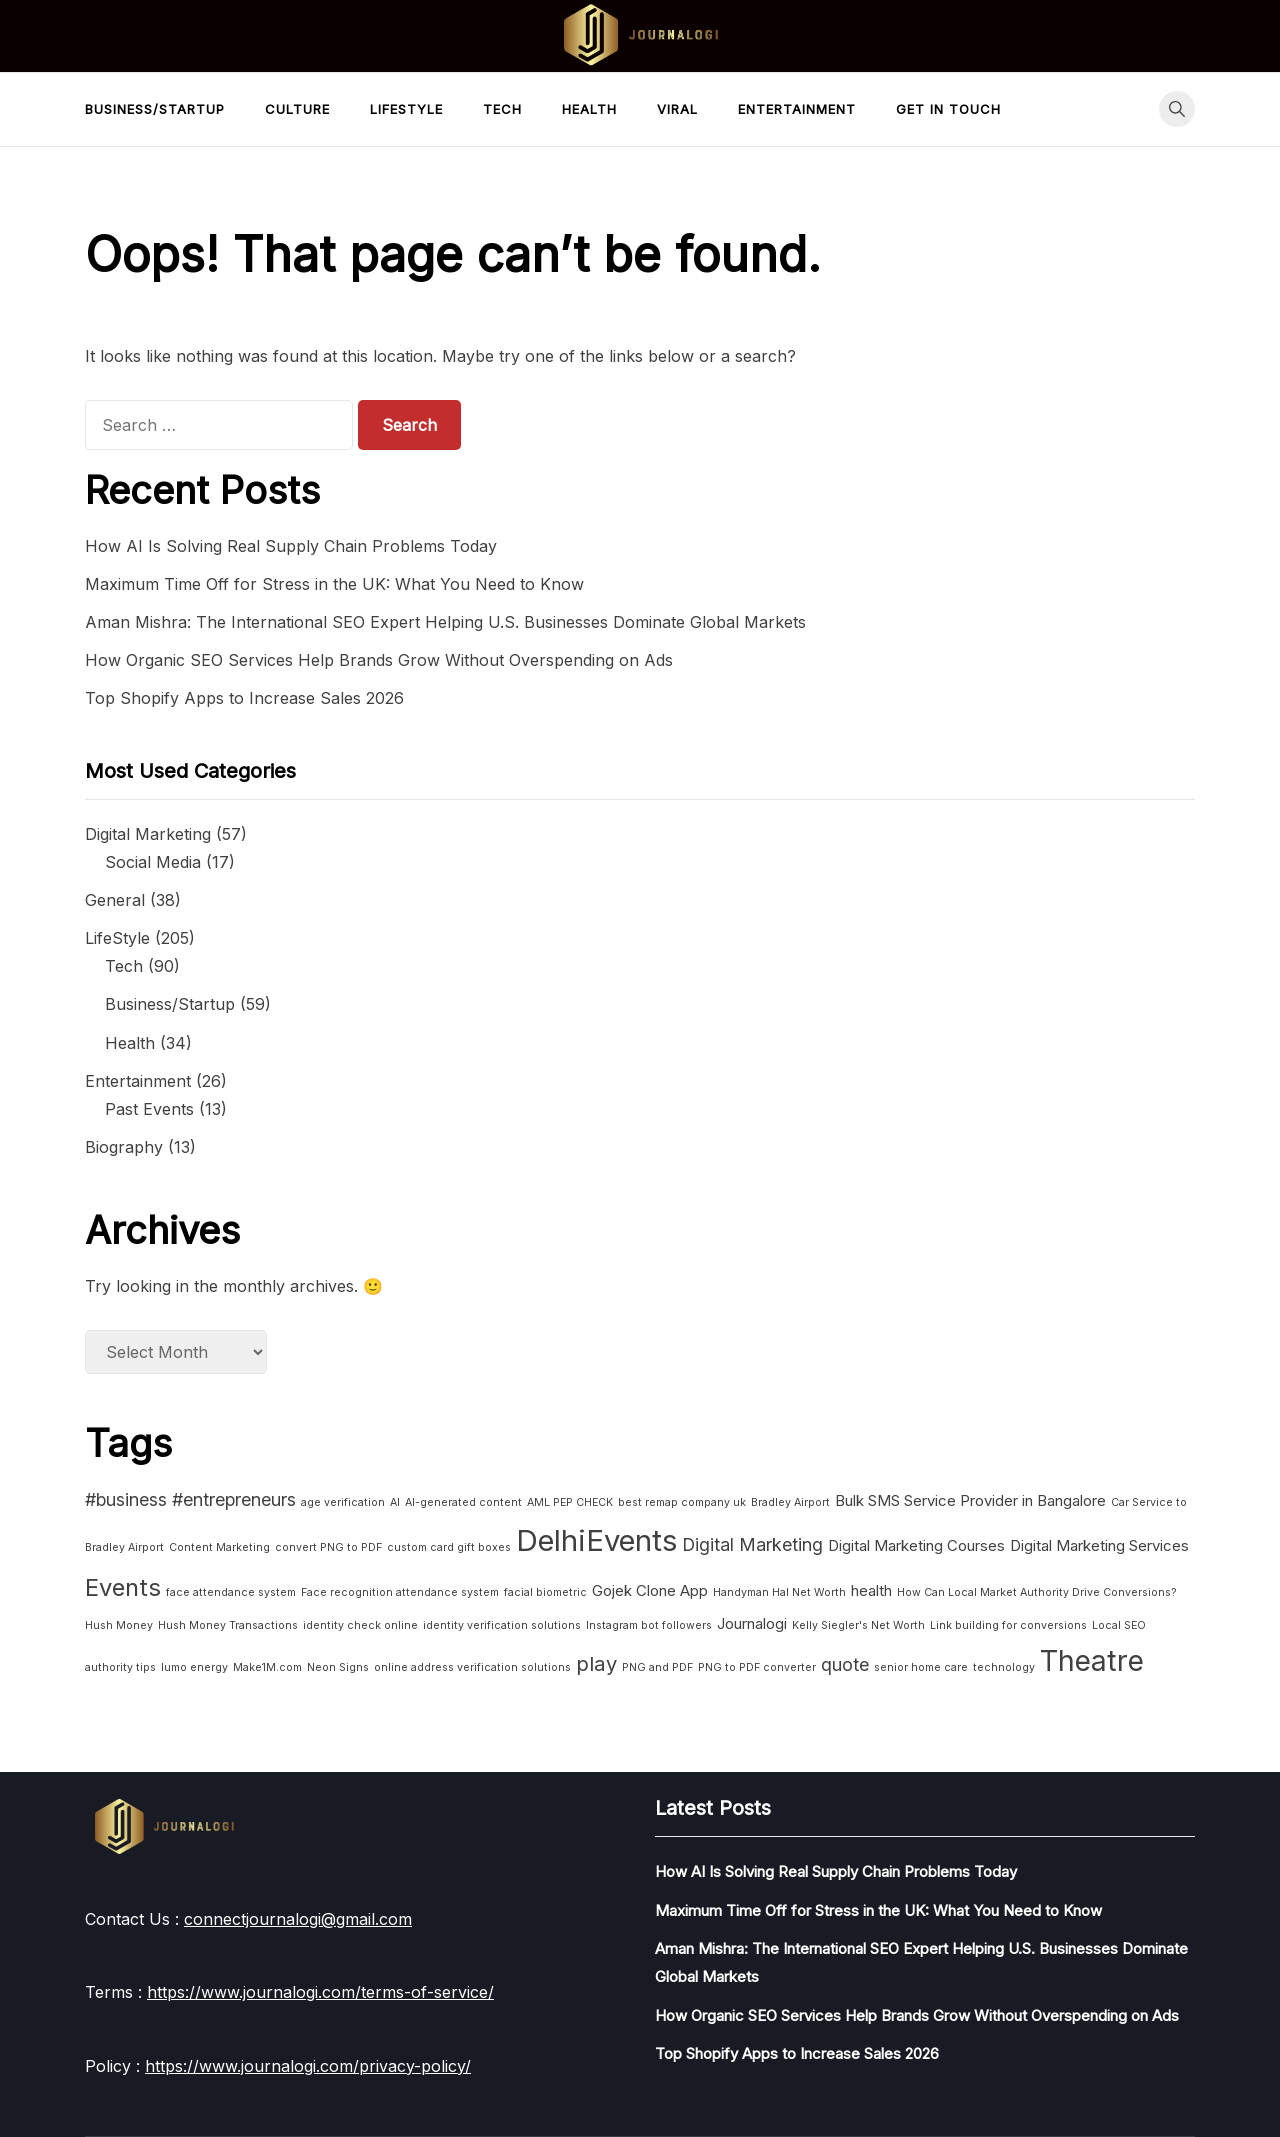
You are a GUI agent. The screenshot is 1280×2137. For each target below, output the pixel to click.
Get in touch (948, 109)
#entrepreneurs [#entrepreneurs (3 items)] (234, 1499)
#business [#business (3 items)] (126, 1499)
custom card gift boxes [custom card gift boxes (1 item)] (449, 1547)
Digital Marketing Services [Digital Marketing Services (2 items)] (1099, 1545)
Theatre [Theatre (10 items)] (1092, 1661)
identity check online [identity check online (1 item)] (360, 1625)
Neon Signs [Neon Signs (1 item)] (338, 1667)
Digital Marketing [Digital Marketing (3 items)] (752, 1544)
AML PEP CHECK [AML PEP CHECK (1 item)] (570, 1502)
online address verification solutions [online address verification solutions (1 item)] (472, 1667)
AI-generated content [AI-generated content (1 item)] (463, 1502)
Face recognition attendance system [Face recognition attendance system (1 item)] (400, 1592)
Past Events (149, 1109)
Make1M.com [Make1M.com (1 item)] (267, 1667)
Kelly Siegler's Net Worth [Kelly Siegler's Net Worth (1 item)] (858, 1625)
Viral (677, 109)
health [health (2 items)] (871, 1590)
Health (589, 109)
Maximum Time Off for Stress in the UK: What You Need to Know (334, 584)
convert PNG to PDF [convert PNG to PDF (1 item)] (328, 1547)
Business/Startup (155, 109)
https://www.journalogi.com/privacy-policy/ (308, 2066)
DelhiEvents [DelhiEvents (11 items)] (596, 1540)
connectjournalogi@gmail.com (298, 1919)
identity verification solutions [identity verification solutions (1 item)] (502, 1625)
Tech (502, 109)
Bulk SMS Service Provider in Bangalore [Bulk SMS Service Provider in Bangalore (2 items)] (970, 1500)
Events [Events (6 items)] (123, 1587)
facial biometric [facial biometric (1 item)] (545, 1592)
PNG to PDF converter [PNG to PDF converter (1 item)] (757, 1667)
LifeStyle (406, 109)
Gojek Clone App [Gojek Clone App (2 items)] (650, 1590)
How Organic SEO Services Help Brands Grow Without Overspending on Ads (379, 660)
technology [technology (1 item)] (1004, 1667)
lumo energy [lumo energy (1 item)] (194, 1667)
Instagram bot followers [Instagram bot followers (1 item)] (649, 1625)
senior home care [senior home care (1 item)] (921, 1667)
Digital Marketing (148, 834)
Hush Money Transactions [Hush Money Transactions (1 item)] (228, 1625)
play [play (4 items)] (596, 1663)
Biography (124, 1147)
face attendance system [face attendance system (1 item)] (231, 1592)
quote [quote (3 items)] (845, 1664)
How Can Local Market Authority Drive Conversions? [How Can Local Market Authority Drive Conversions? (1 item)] (1037, 1592)
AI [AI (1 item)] (395, 1502)
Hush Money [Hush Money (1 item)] (119, 1625)
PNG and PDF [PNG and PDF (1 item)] (657, 1667)
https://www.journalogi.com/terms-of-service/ (320, 1992)
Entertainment (797, 109)
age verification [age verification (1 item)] (343, 1502)
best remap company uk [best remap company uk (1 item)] (682, 1502)
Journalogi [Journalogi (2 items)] (752, 1623)
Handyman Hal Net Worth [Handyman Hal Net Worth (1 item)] (779, 1592)
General (115, 900)
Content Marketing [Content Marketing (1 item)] (219, 1547)
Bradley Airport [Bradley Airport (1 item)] (790, 1502)
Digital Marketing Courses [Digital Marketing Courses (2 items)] (916, 1545)
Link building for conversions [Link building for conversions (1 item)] (1008, 1625)
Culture (297, 109)
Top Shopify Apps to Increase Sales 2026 (244, 698)
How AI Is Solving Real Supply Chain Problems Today (291, 546)
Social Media (153, 862)
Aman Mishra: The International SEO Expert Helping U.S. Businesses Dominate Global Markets (445, 622)
